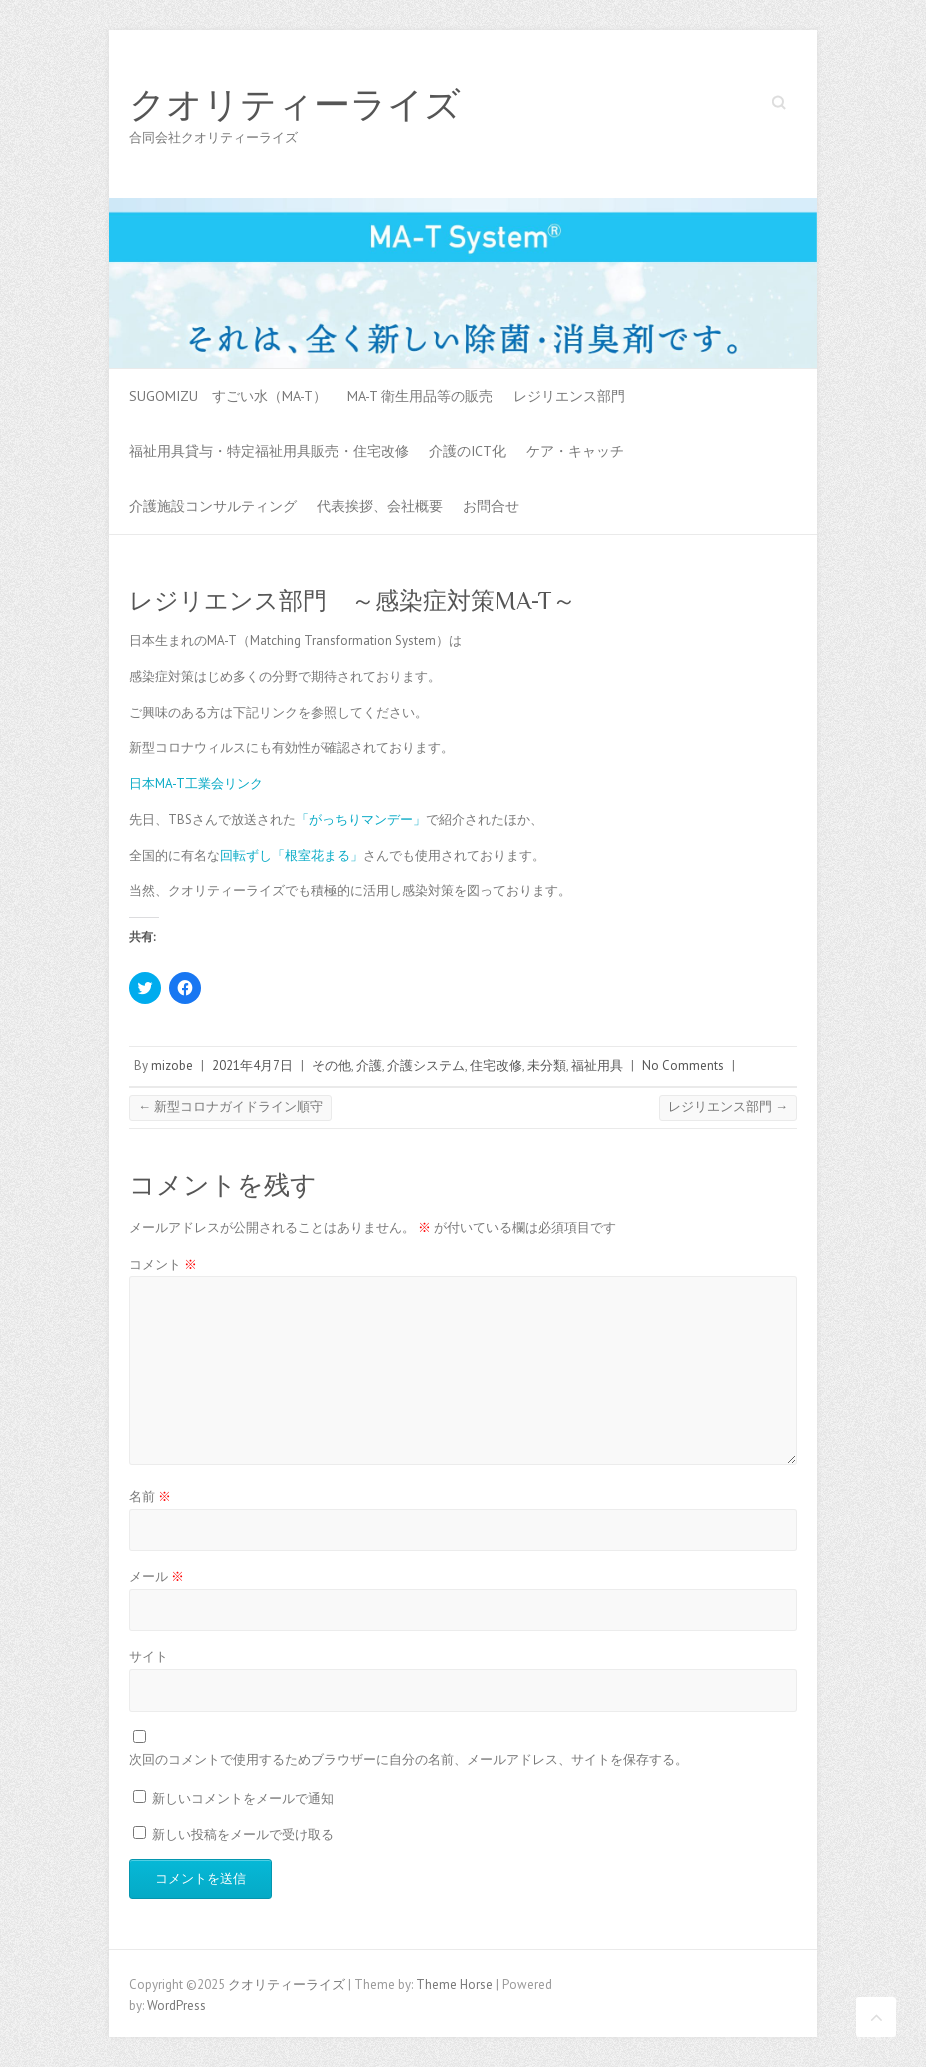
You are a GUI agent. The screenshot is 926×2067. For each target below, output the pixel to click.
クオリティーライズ (295, 105)
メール (156, 1576)
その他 (331, 1065)
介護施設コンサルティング (213, 506)
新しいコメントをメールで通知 (243, 1798)
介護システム (426, 1065)
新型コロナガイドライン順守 (230, 1106)
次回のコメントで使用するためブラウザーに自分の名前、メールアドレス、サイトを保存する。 (408, 1759)
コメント (163, 1264)
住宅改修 (496, 1065)
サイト (148, 1656)
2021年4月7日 (252, 1065)
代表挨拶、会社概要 (380, 506)
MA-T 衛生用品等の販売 (420, 396)
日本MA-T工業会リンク (196, 783)
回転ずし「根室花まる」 (291, 855)
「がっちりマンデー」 (361, 819)
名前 (150, 1496)
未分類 (546, 1065)
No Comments (683, 1065)
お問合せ (491, 506)
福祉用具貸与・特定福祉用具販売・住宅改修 (269, 451)
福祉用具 (597, 1065)
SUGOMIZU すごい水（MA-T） (228, 396)
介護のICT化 (467, 451)
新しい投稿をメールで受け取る (243, 1834)
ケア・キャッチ (575, 451)
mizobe (172, 1065)
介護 (369, 1065)
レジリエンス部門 (569, 396)
